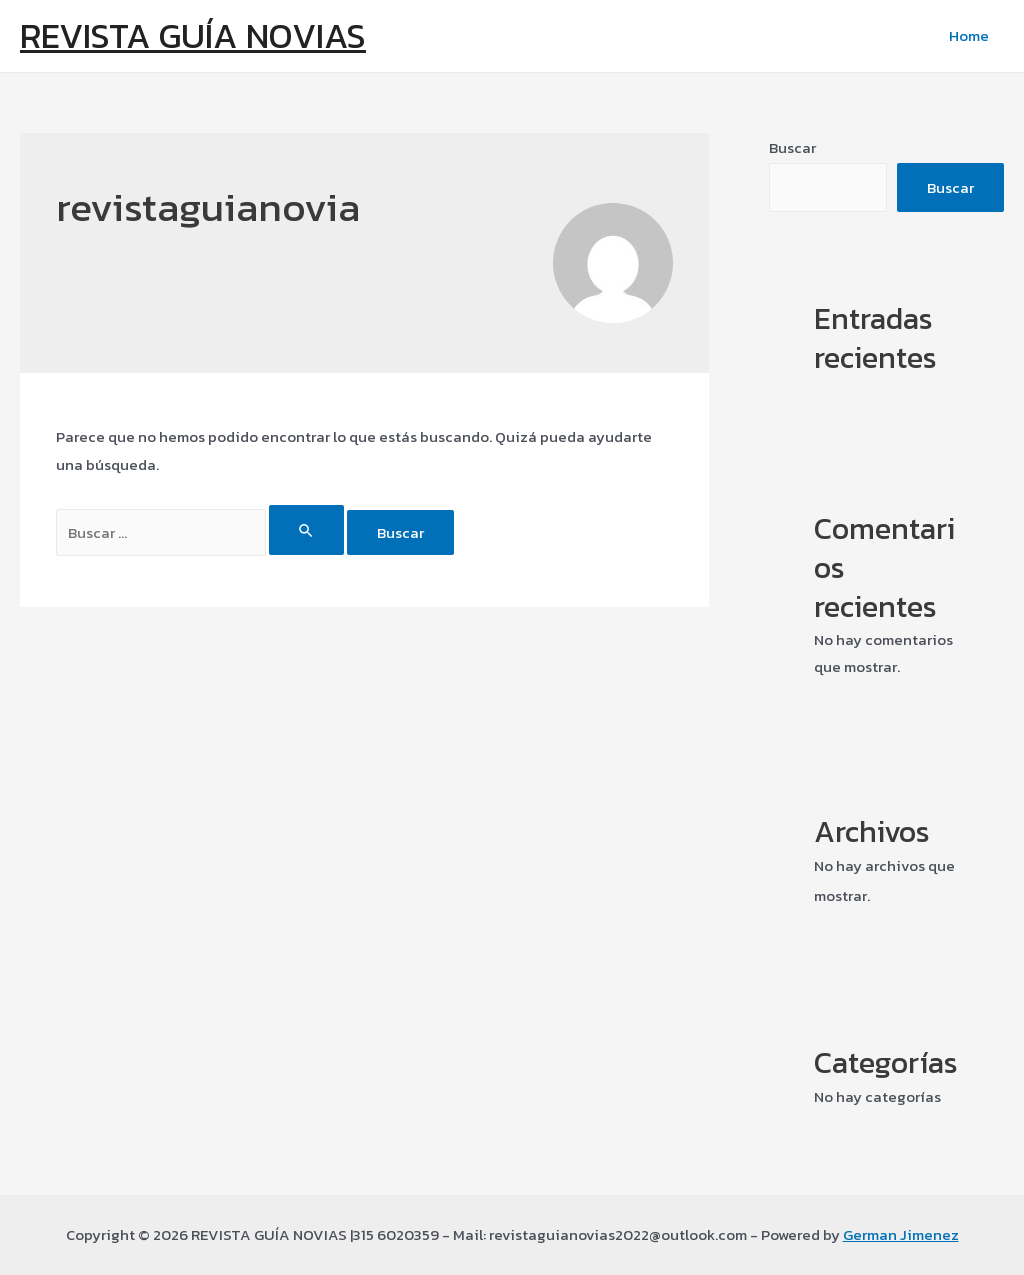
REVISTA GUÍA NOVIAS (193, 35)
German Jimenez (901, 1234)
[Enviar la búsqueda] (307, 530)
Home (969, 35)
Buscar (792, 147)
